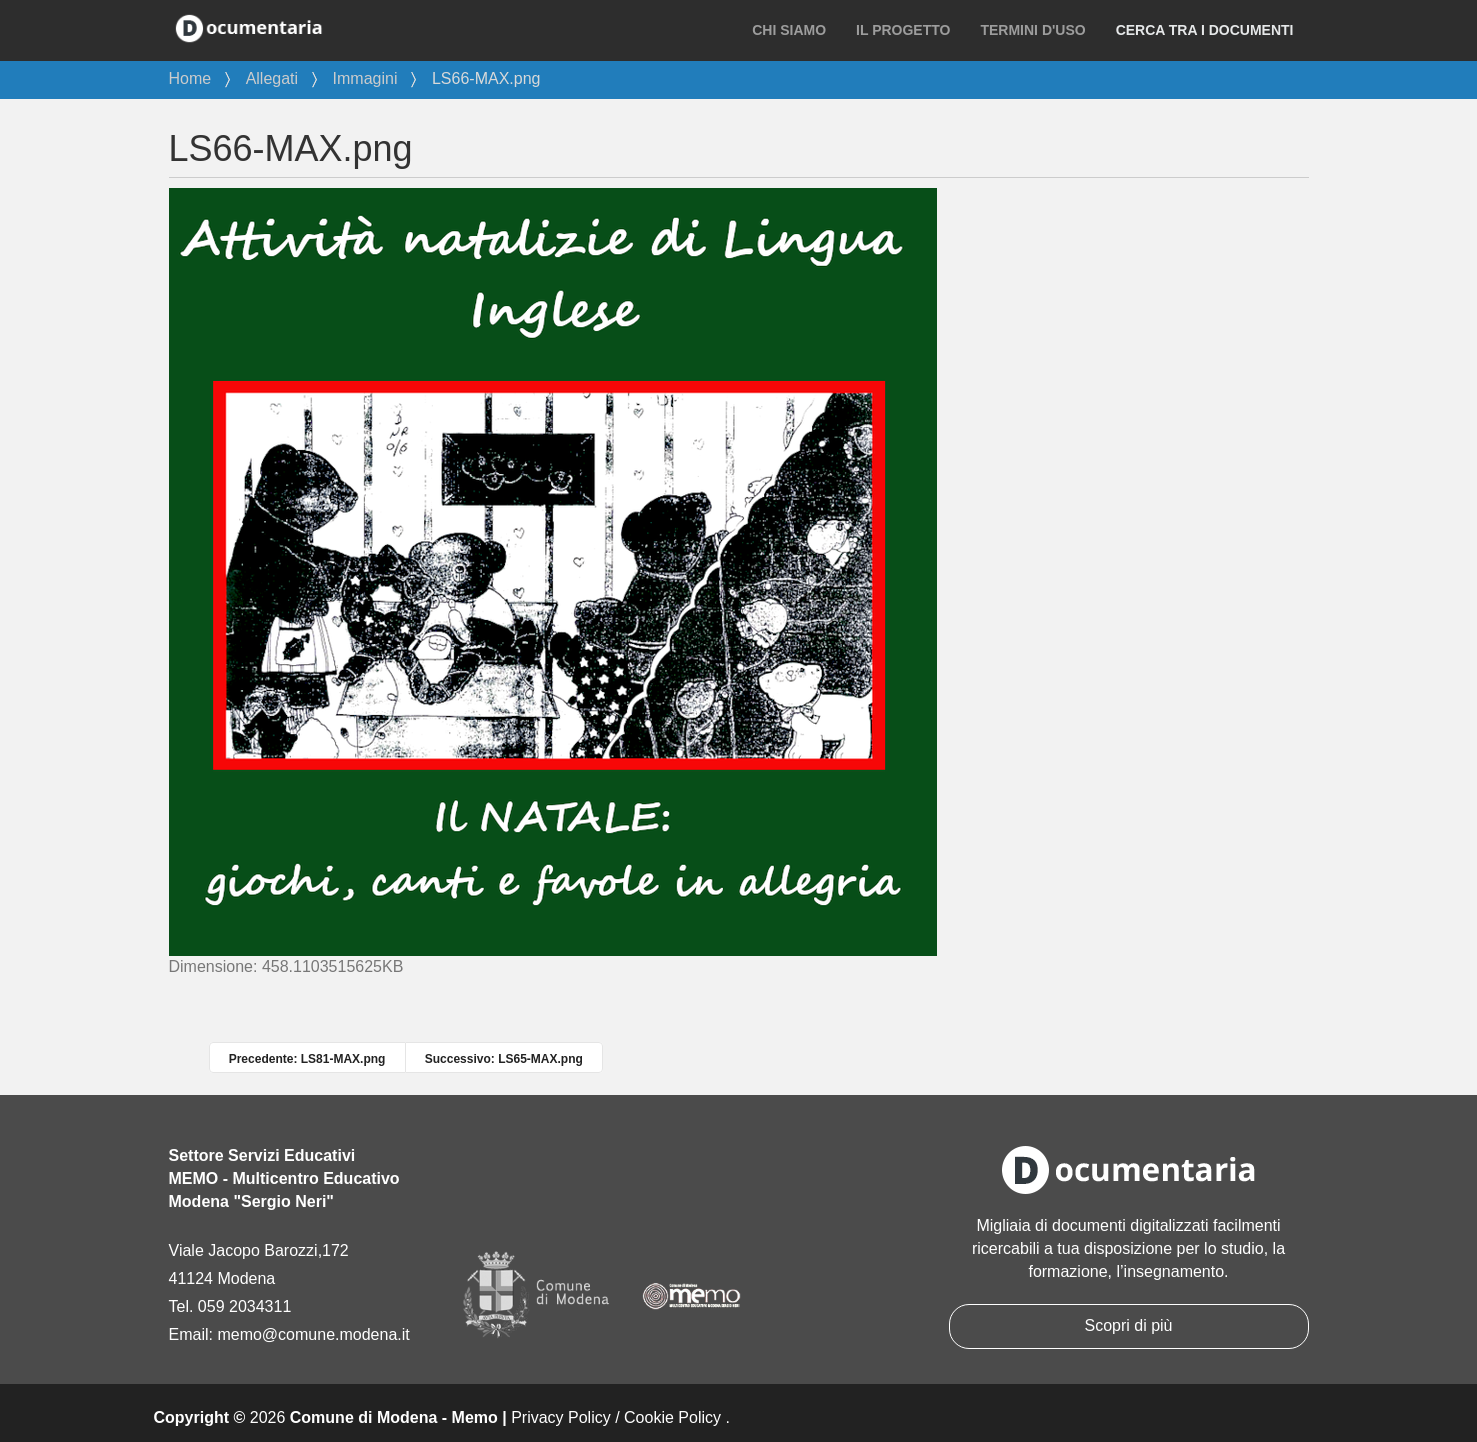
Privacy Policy (561, 1417)
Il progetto (903, 30)
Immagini (365, 78)
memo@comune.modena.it (313, 1334)
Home (190, 78)
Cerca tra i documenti (1205, 30)
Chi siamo (789, 30)
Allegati (272, 78)
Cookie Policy (672, 1417)
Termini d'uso (1032, 30)
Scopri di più (1128, 1325)
